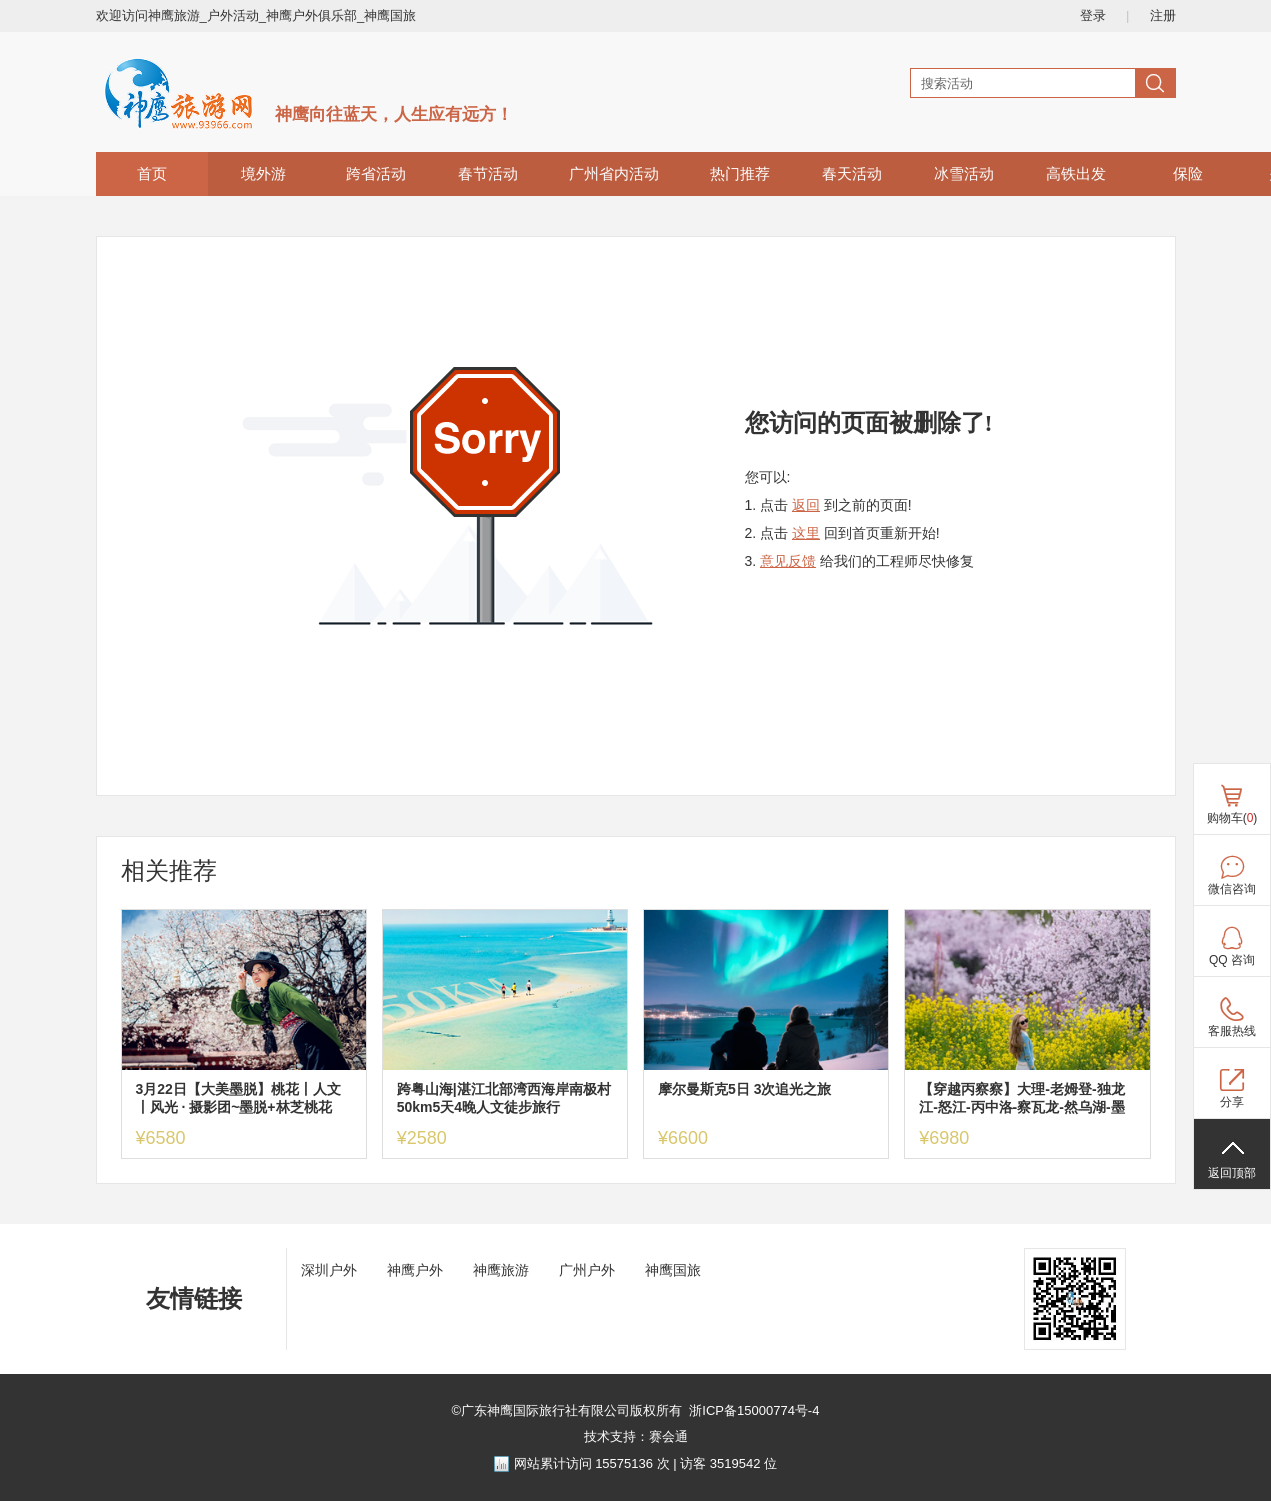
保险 (1188, 174)
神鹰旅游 (501, 1270)
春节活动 (488, 174)
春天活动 (852, 174)
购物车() (1232, 818)
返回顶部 (1232, 1173)
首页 (152, 174)
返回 (806, 505)
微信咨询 (1232, 889)
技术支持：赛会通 (636, 1436)
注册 (1163, 15)
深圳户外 (329, 1270)
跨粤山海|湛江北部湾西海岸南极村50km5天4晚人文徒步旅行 (504, 1098)
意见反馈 (788, 561)
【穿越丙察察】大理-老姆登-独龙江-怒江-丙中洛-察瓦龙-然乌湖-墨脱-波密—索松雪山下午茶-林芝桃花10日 (1021, 1098)
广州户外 (587, 1270)
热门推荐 (740, 174)
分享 (1232, 1102)
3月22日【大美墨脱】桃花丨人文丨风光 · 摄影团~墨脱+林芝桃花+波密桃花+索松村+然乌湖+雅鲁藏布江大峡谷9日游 (243, 1098)
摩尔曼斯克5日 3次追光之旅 (744, 1089)
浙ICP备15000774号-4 (754, 1410)
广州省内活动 (614, 174)
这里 (806, 533)
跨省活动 (376, 174)
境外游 (263, 174)
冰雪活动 (964, 174)
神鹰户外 (415, 1270)
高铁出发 (1076, 174)
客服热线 (1232, 1031)
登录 (1093, 15)
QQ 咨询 (1232, 960)
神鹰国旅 (673, 1270)
